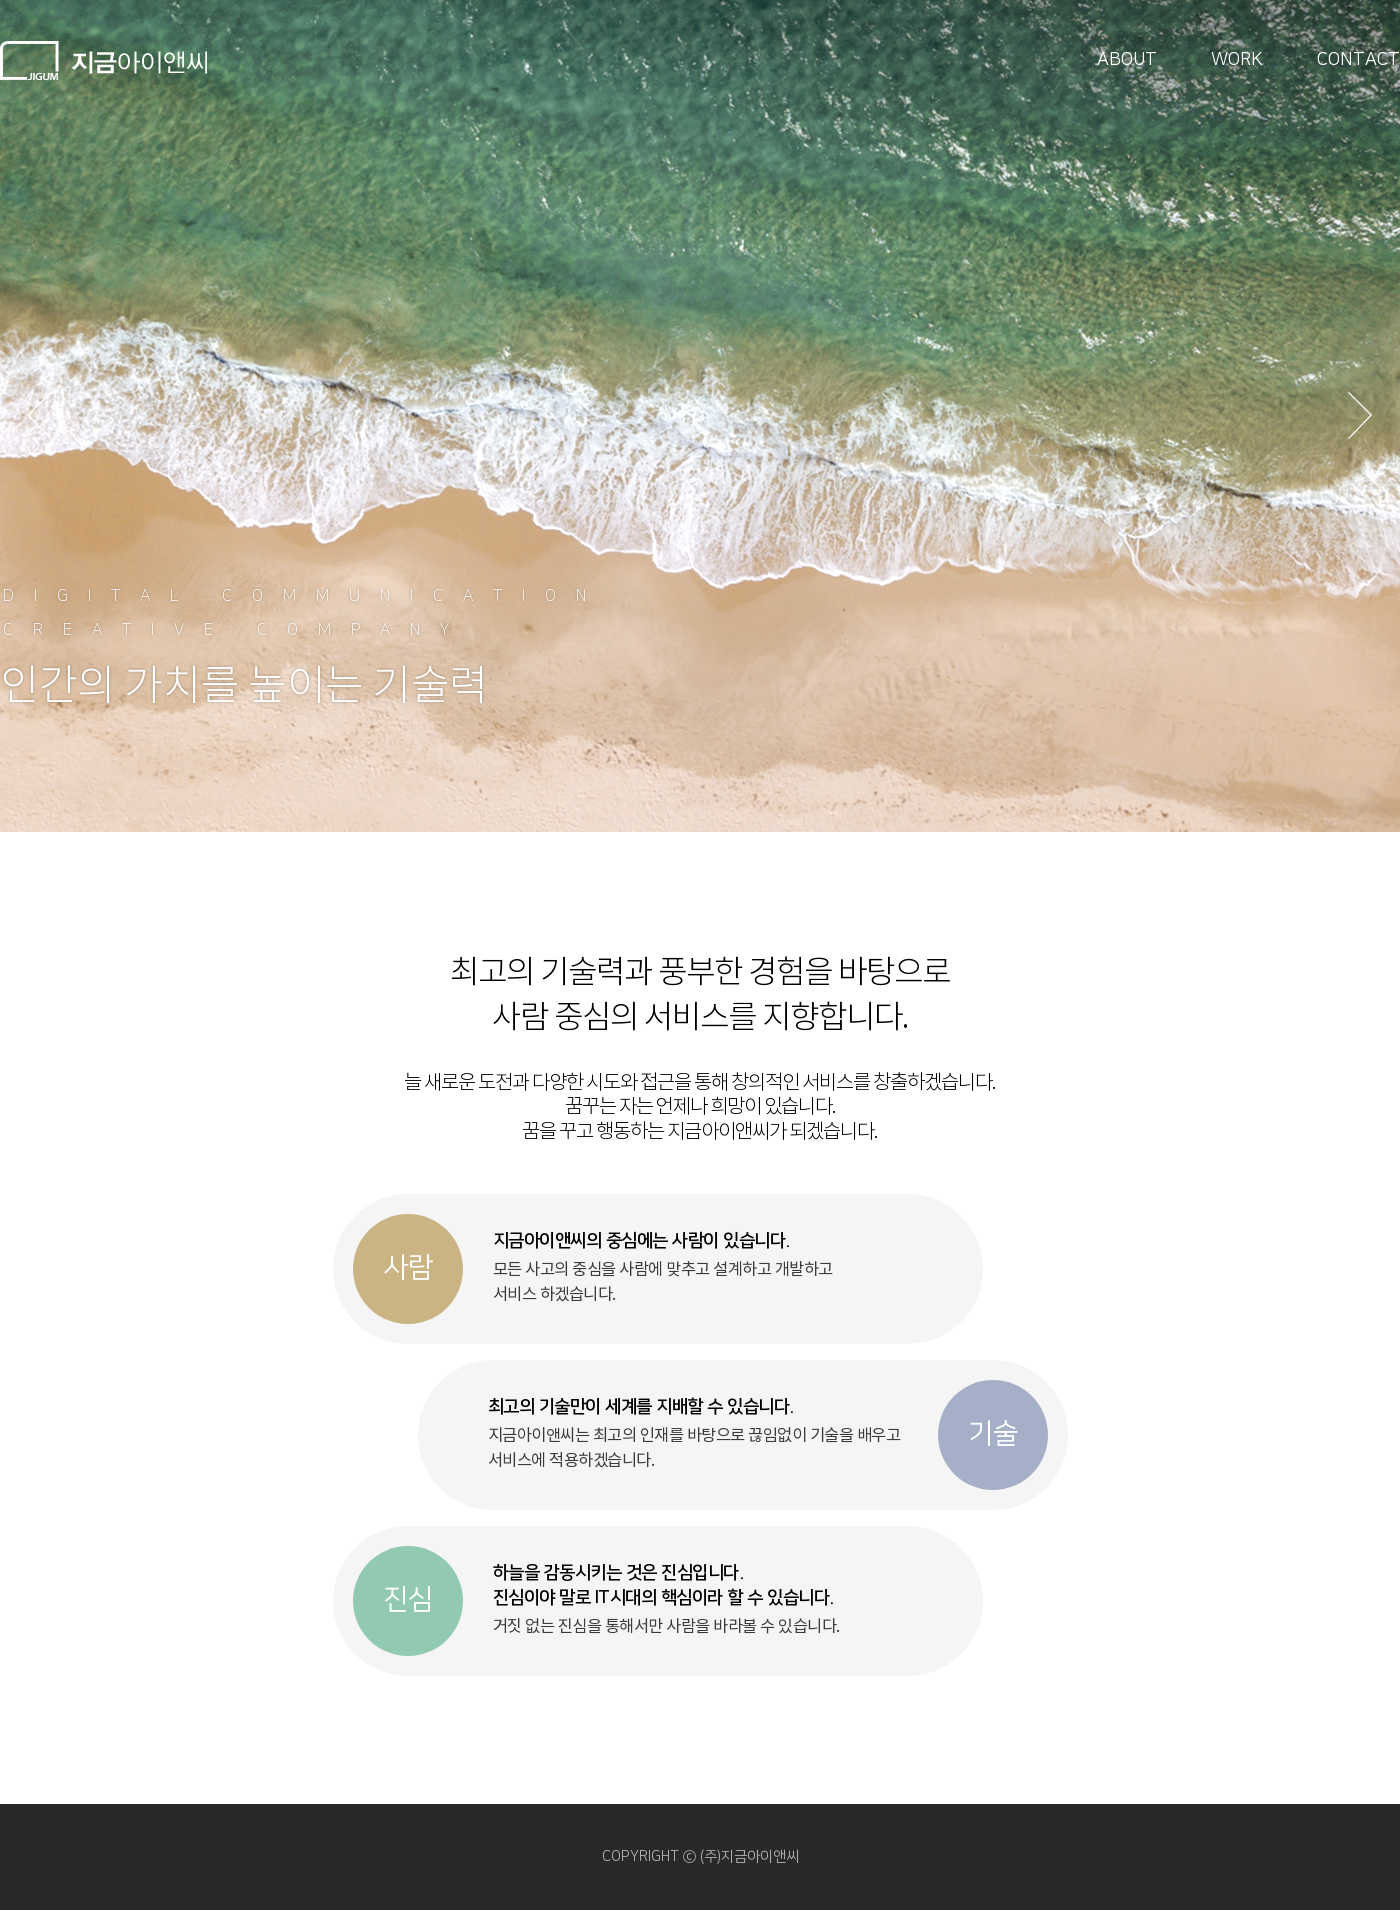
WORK (1237, 60)
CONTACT (1358, 60)
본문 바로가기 (0, 0)
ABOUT (1127, 60)
